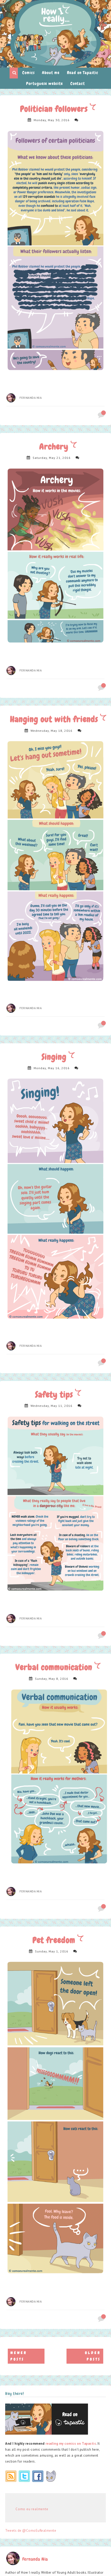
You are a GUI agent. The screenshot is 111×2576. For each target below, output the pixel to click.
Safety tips (55, 1395)
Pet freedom (54, 1940)
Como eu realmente (32, 2509)
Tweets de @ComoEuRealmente (30, 2530)
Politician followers (55, 109)
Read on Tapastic (82, 72)
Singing (55, 1057)
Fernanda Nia (30, 398)
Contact (77, 83)
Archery (55, 447)
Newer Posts (18, 2356)
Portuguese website (44, 83)
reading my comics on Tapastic (71, 2443)
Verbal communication (54, 1667)
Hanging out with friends (55, 719)
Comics (28, 72)
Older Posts (93, 2356)
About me (51, 72)
